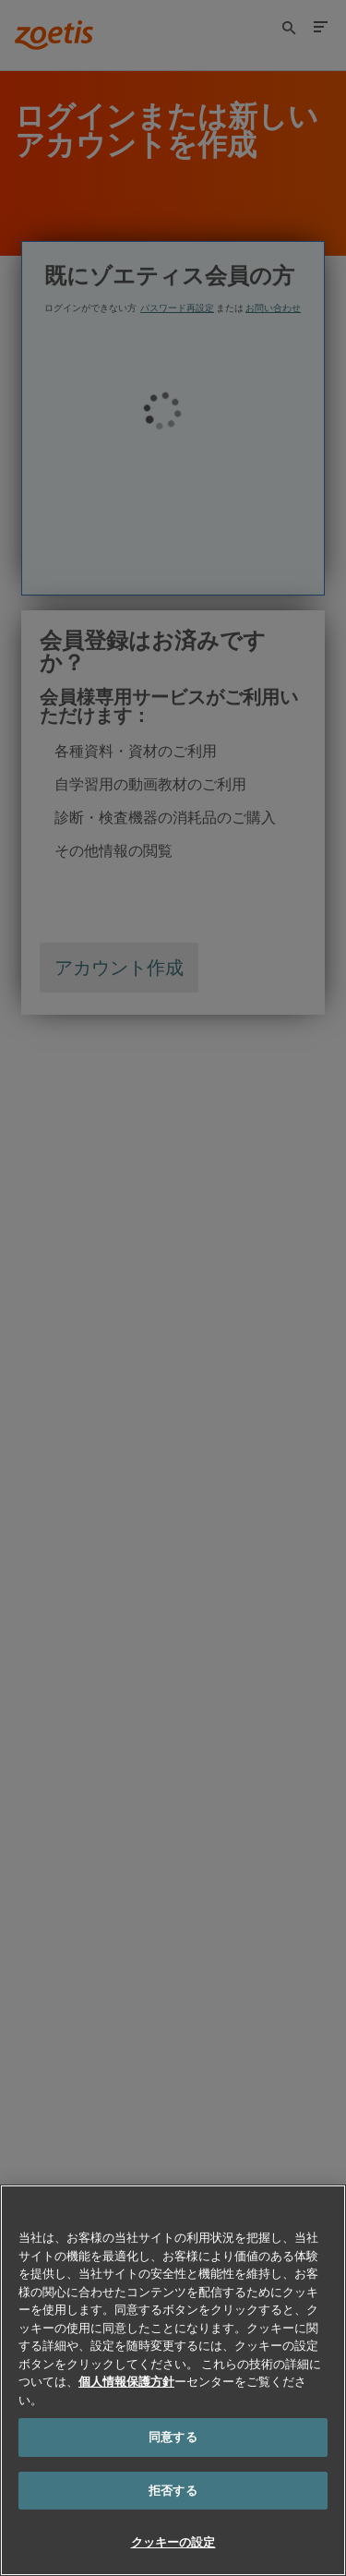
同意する (173, 2436)
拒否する (173, 2490)
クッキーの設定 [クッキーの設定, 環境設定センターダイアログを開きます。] (173, 2541)
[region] (173, 2380)
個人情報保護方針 (126, 2381)
